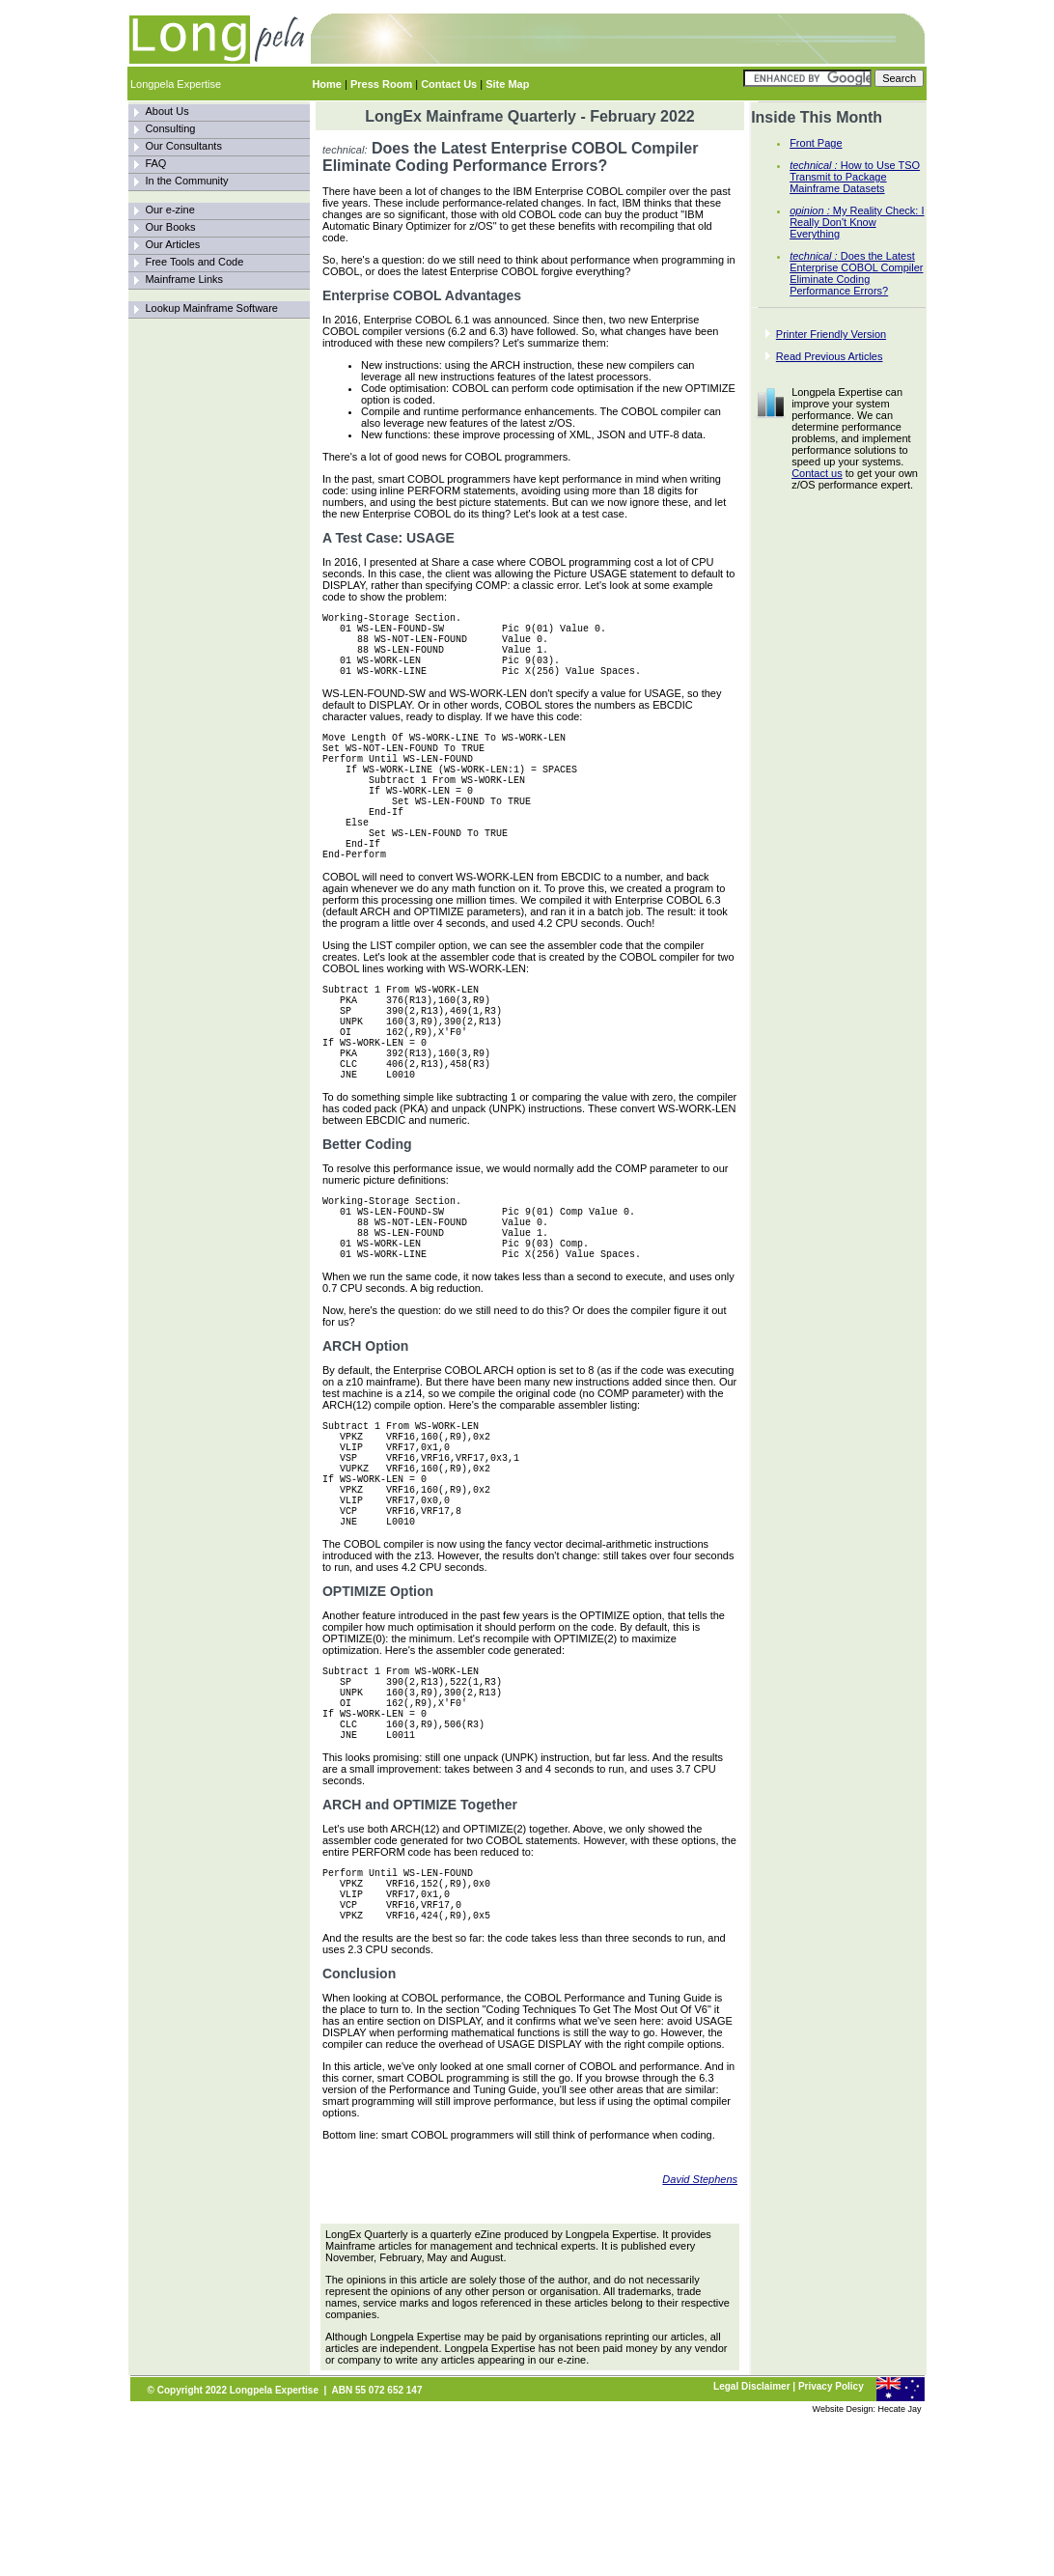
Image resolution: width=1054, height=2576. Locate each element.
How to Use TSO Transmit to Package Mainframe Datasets (855, 176)
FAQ (155, 163)
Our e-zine (169, 209)
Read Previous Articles (829, 356)
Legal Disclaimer (751, 2545)
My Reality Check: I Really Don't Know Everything (857, 222)
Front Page (816, 143)
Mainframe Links (184, 279)
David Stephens (699, 2338)
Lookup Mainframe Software (211, 308)
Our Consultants (183, 146)
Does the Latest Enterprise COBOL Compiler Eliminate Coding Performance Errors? (856, 273)
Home (327, 84)
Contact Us (449, 84)
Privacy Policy (831, 2545)
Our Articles (172, 244)
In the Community (186, 180)
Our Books (170, 227)
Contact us (817, 473)
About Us (166, 111)
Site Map (507, 84)
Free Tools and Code (194, 261)
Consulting (170, 128)
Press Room (381, 84)
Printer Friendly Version (831, 334)
